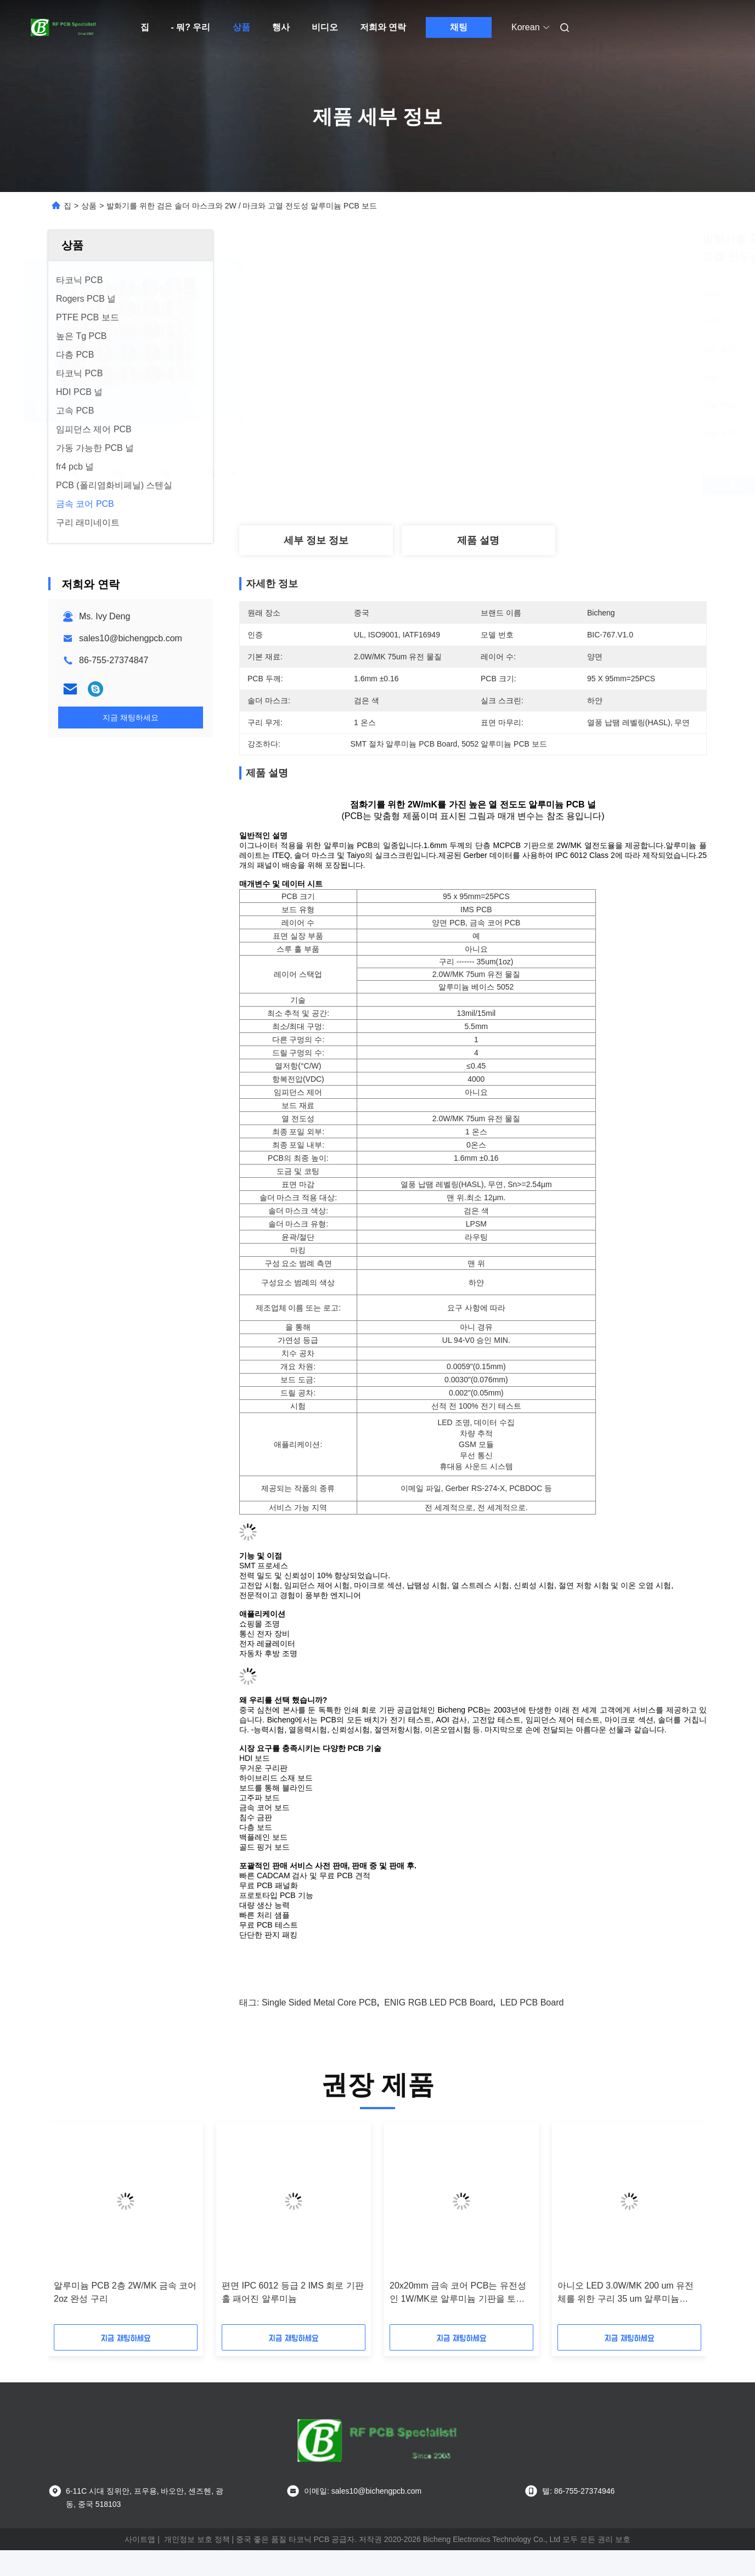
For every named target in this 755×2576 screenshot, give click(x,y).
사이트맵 (140, 2539)
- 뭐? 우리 (191, 27)
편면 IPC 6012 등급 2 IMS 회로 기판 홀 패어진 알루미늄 (293, 2292)
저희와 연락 (383, 27)
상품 (241, 27)
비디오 (325, 27)
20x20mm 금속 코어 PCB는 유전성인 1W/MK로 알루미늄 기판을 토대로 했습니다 (458, 2293)
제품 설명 (478, 540)
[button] (75, 2227)
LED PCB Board (532, 2002)
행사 (281, 27)
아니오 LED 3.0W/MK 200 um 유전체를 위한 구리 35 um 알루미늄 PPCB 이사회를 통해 (625, 2293)
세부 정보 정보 (316, 540)
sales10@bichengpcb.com (130, 638)
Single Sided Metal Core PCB (319, 2002)
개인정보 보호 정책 (197, 2539)
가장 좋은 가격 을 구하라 (539, 485)
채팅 (458, 27)
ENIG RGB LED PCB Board (438, 2002)
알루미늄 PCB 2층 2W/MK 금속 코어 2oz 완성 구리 (125, 2292)
